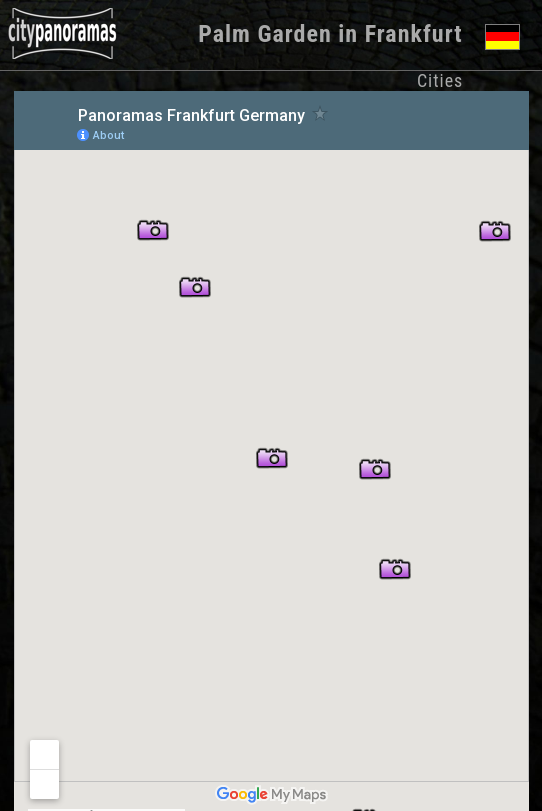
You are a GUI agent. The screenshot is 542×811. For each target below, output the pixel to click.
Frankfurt (414, 34)
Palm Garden (264, 34)
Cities (440, 80)
